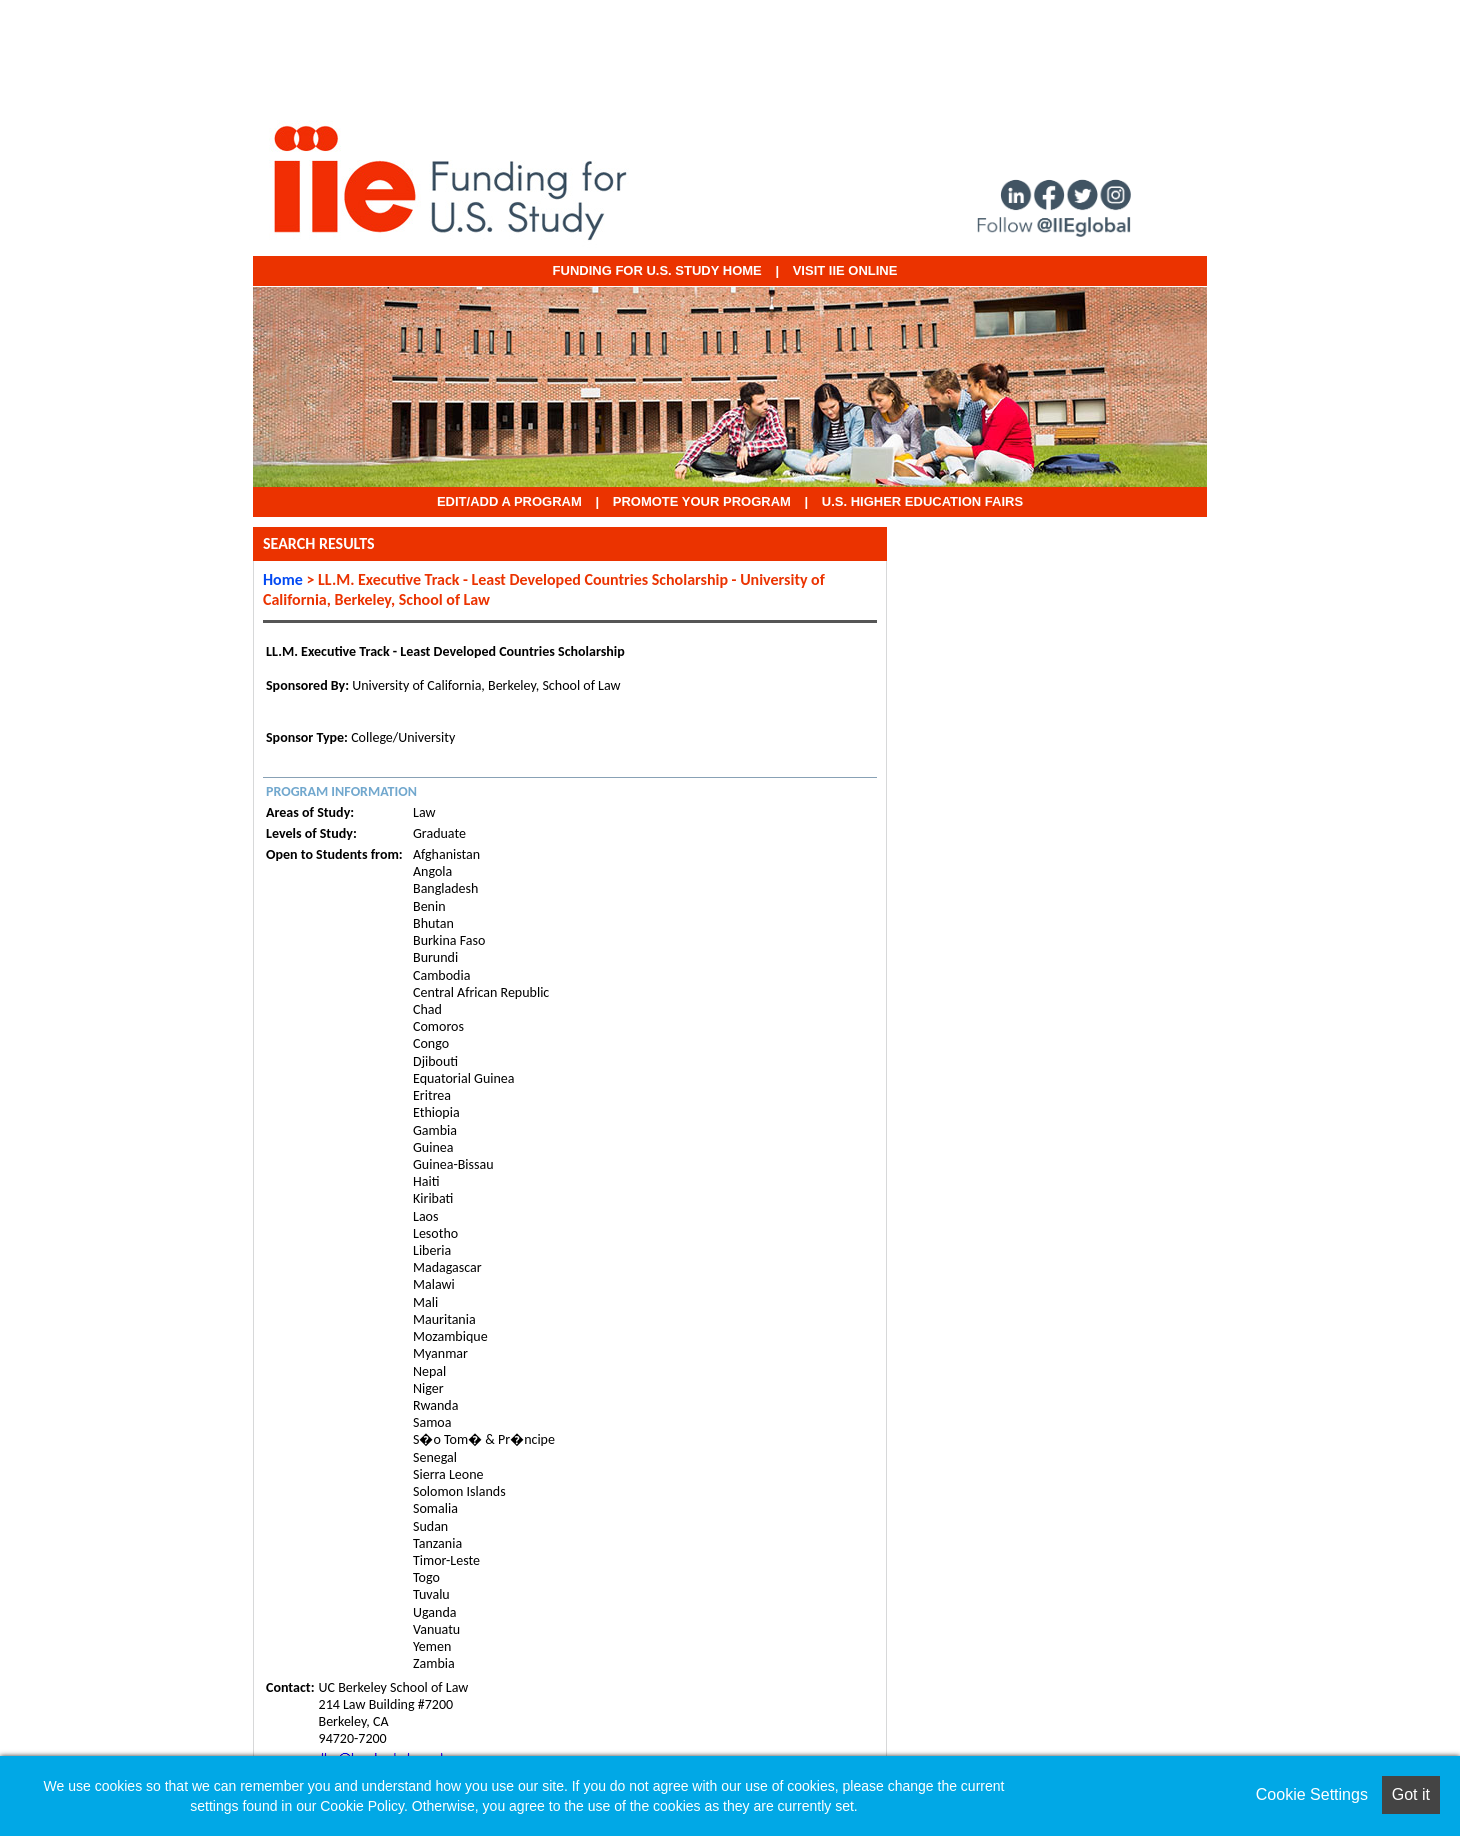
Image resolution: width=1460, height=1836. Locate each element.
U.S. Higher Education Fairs (922, 501)
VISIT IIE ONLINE (845, 270)
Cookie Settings (1312, 1794)
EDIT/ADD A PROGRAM (509, 501)
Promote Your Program (702, 501)
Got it (1411, 1794)
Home (283, 579)
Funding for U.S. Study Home (657, 270)
